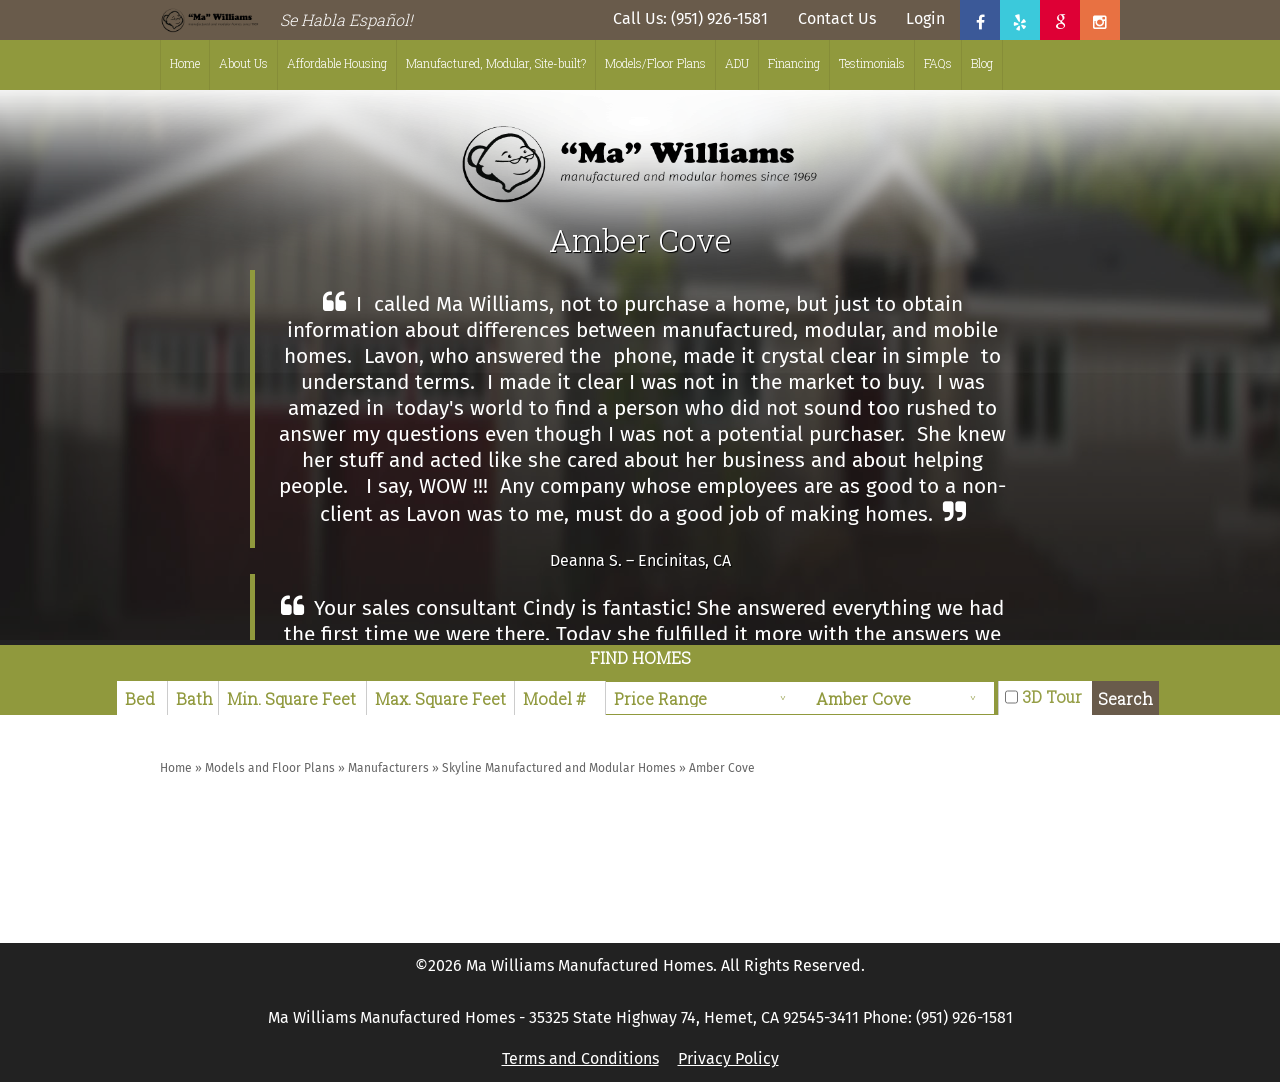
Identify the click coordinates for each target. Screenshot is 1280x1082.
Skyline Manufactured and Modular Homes (559, 768)
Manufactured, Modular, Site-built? (496, 63)
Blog (982, 63)
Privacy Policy (728, 1058)
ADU (737, 63)
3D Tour (1052, 696)
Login (925, 18)
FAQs (938, 63)
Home (185, 63)
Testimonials (872, 63)
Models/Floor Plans (655, 63)
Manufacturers (388, 768)
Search (1125, 698)
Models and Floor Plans (270, 768)
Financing (794, 63)
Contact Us (837, 18)
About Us (243, 63)
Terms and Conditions (580, 1058)
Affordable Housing (337, 63)
